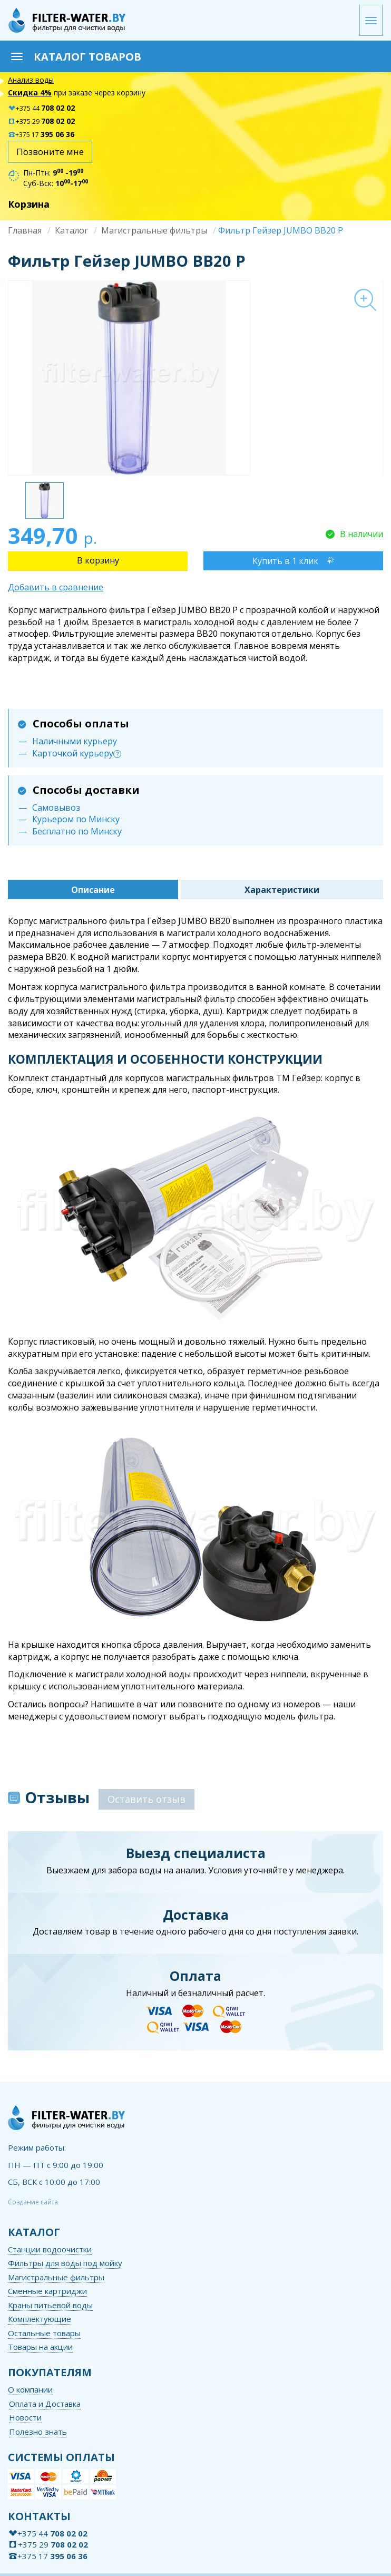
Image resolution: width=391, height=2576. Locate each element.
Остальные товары (44, 2333)
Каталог (71, 230)
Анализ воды (31, 80)
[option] (195, 377)
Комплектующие (39, 2318)
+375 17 (41, 134)
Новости (25, 2417)
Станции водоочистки (50, 2249)
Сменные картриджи (47, 2291)
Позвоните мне (50, 151)
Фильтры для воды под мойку (65, 2263)
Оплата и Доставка (45, 2403)
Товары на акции (40, 2346)
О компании (30, 2389)
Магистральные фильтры (154, 230)
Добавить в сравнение (55, 587)
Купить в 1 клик (285, 561)
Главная (25, 230)
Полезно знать (38, 2431)
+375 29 (41, 121)
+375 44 (41, 108)
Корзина (29, 204)
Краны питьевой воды (50, 2305)
